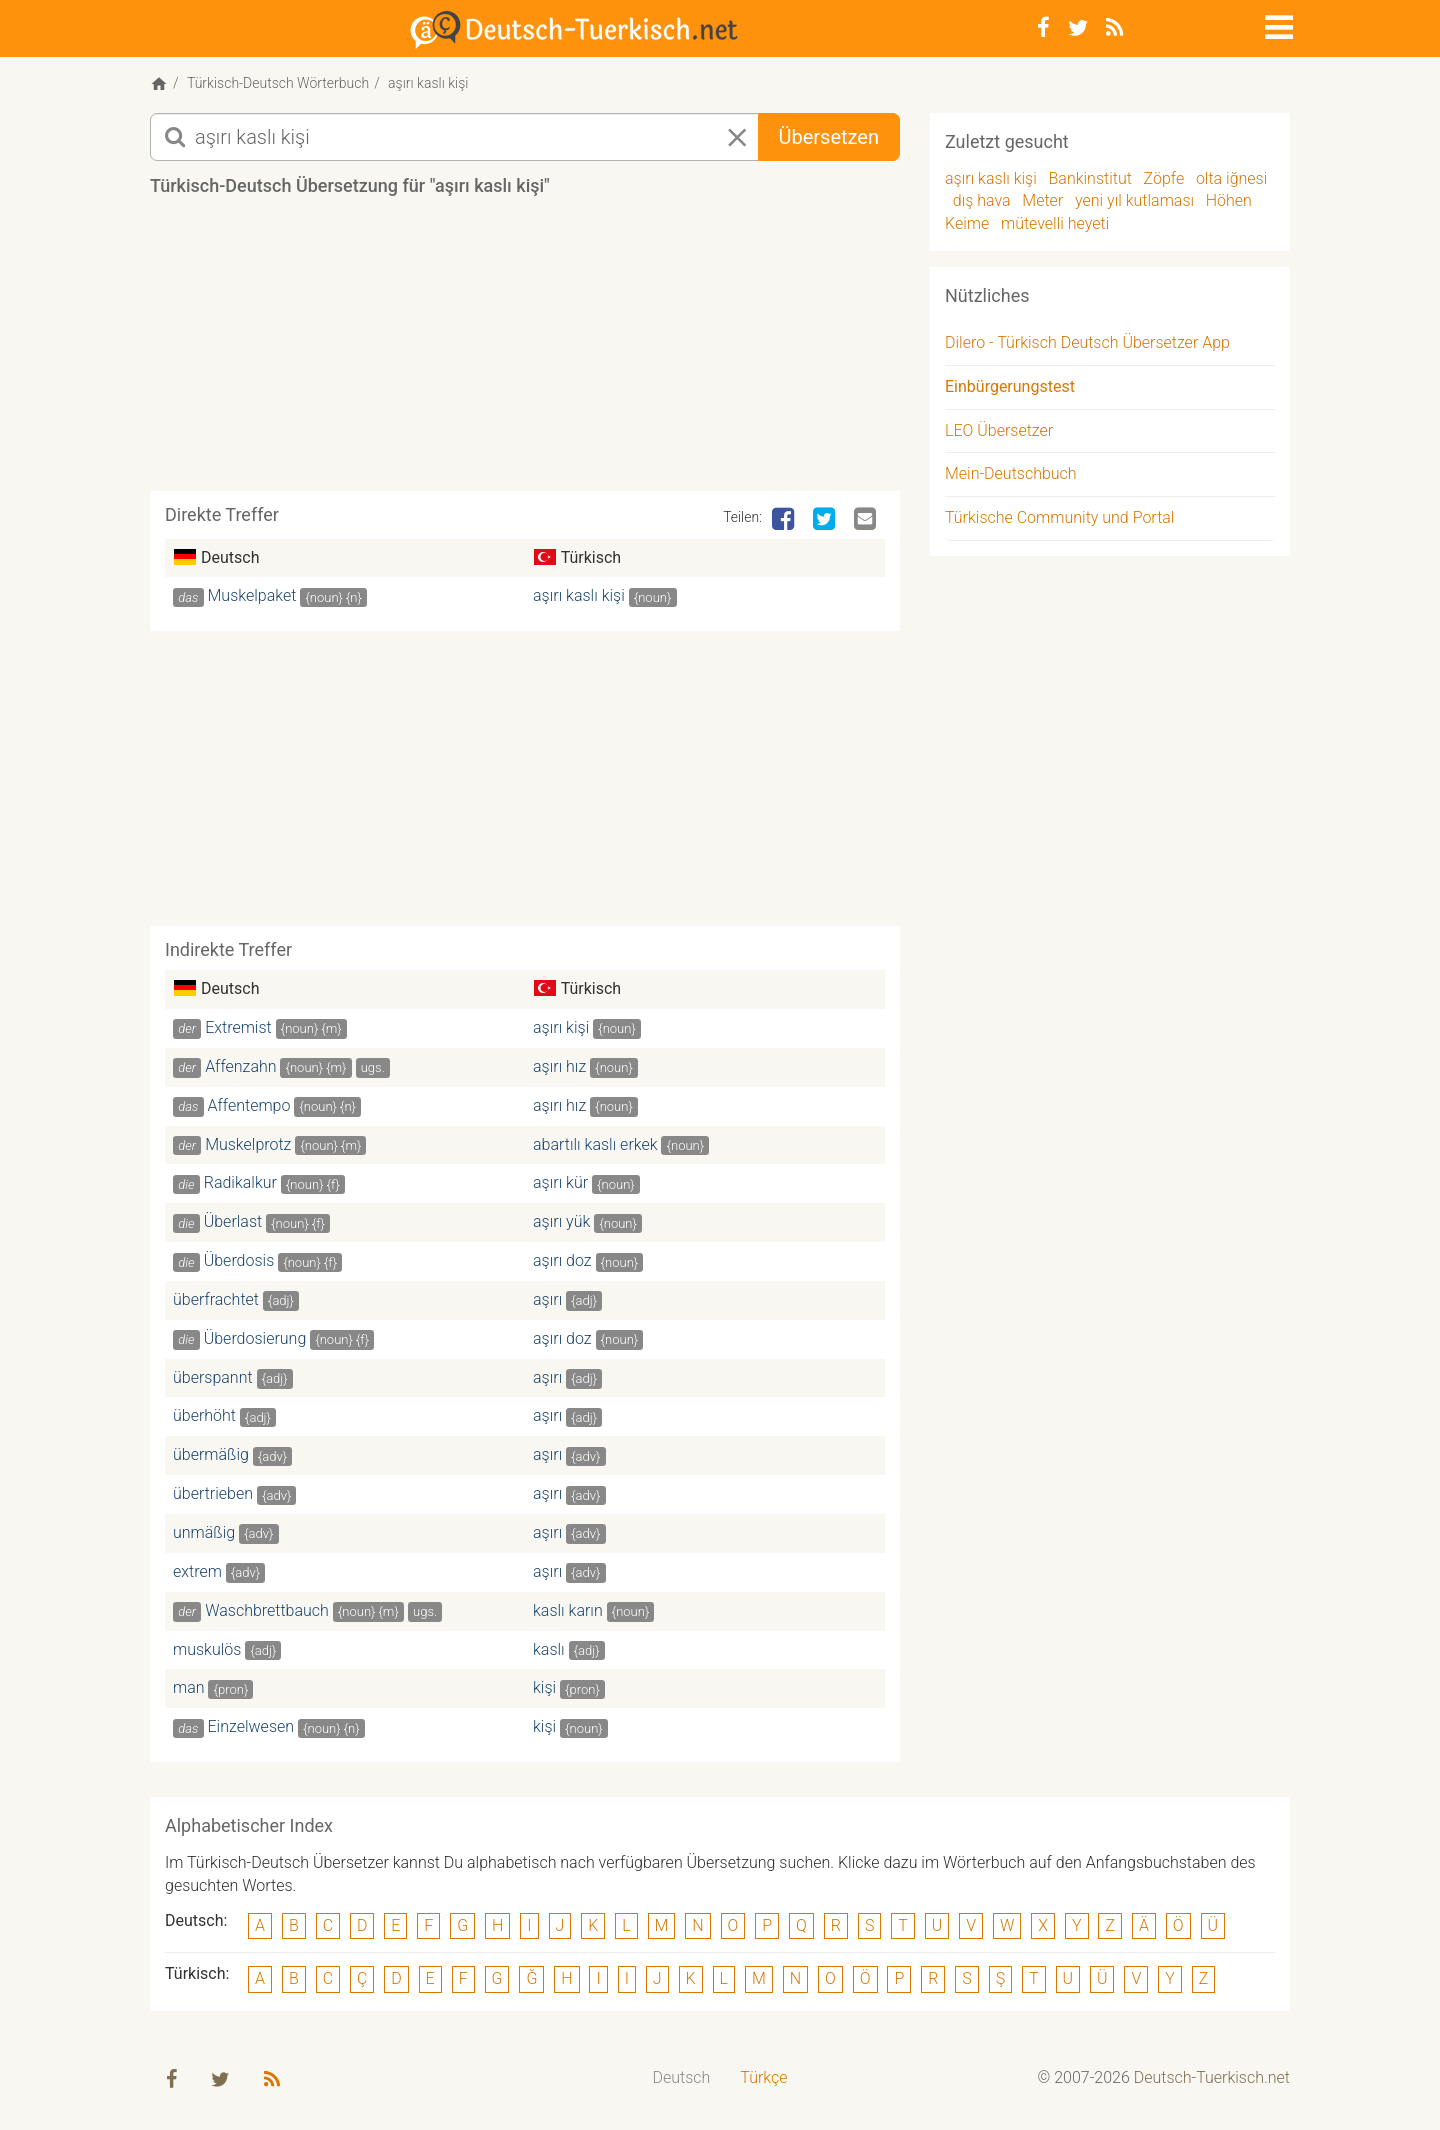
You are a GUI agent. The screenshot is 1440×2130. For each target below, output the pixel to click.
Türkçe (763, 2081)
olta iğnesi (1231, 181)
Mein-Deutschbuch (1011, 477)
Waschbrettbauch (267, 1613)
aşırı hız (559, 1069)
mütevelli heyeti (1055, 226)
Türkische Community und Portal (1059, 521)
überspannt (213, 1380)
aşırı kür (560, 1186)
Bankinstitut (1090, 181)
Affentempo (249, 1108)
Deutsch (682, 2081)
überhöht (204, 1419)
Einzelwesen (251, 1730)
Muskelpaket (252, 599)
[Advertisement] (525, 354)
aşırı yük (561, 1225)
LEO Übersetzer (999, 433)
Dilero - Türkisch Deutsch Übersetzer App (1087, 345)
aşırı (547, 1302)
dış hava (982, 204)
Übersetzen (829, 140)
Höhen (1229, 204)
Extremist (238, 1030)
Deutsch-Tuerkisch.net (1212, 2081)
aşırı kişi (561, 1030)
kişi (544, 1691)
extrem (197, 1574)
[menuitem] (682, 2082)
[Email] (867, 523)
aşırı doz (562, 1263)
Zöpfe (1164, 181)
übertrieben (213, 1496)
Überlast (233, 1225)
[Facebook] (1043, 28)
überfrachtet (216, 1302)
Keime (967, 226)
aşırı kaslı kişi (579, 599)
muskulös (207, 1652)
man (189, 1691)
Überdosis (239, 1263)
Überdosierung (255, 1341)
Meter (1042, 204)
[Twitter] (1078, 28)
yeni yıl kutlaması (1134, 204)
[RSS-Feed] (1114, 28)
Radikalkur (240, 1186)
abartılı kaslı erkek (595, 1147)
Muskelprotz (248, 1147)
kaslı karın (568, 1613)
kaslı (549, 1652)
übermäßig (211, 1458)
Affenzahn (240, 1069)
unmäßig (204, 1535)
